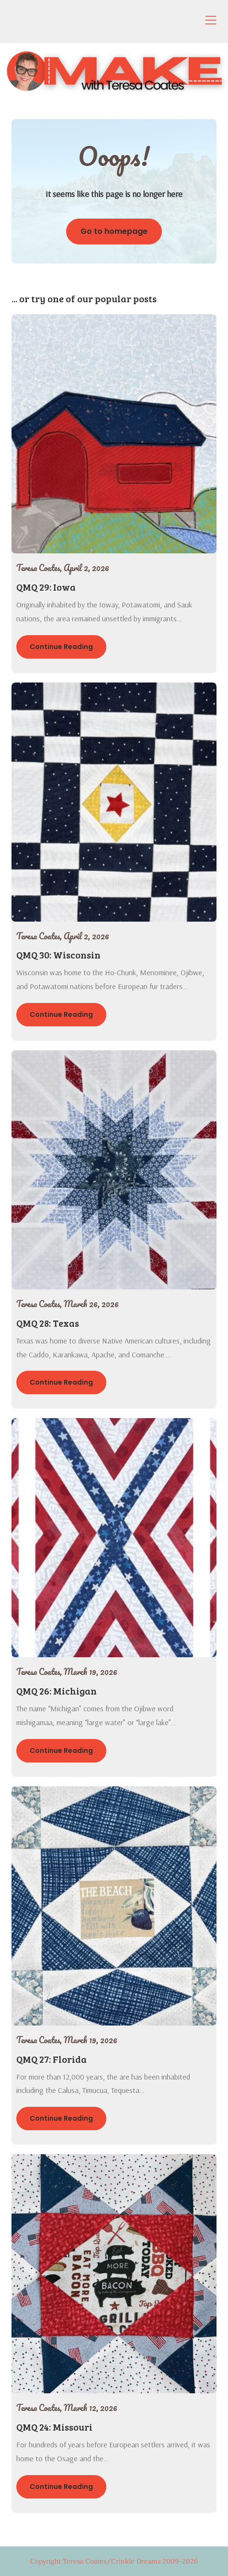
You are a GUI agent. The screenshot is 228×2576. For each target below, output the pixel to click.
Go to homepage (114, 231)
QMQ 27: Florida (51, 2059)
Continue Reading (61, 646)
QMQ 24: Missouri (54, 2426)
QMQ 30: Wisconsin (58, 954)
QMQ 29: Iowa (46, 587)
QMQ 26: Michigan (56, 1690)
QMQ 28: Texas (47, 1323)
